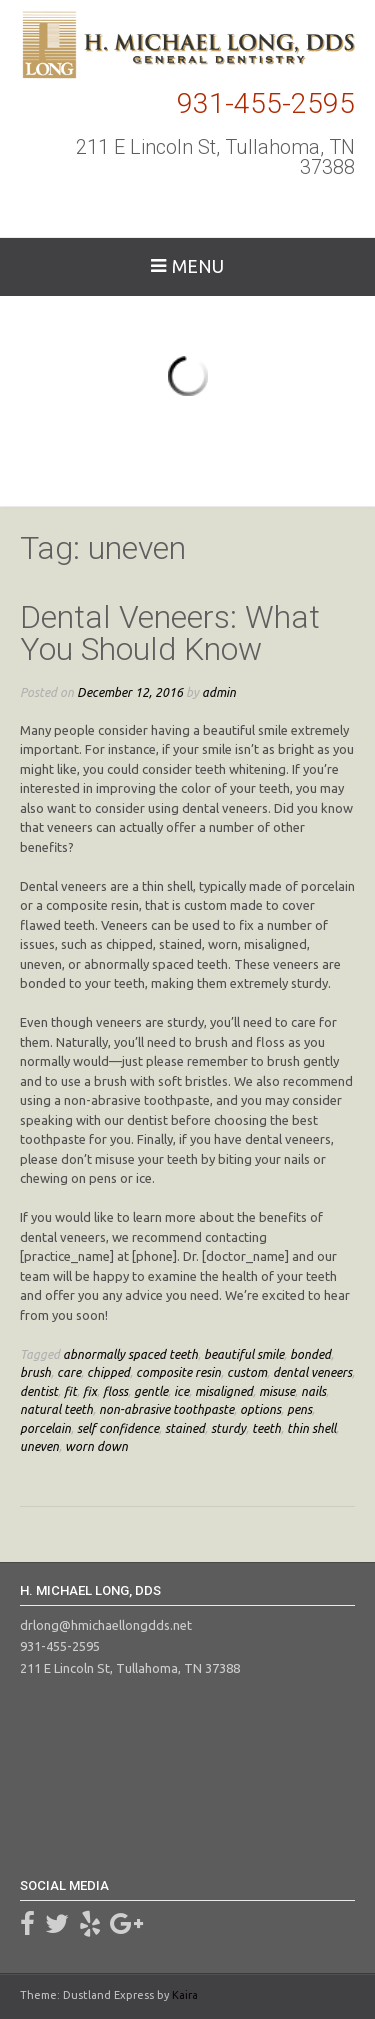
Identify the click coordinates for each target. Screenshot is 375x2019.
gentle (151, 1391)
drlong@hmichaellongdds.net (106, 1625)
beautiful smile (244, 1354)
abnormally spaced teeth (130, 1354)
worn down (96, 1446)
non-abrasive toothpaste (166, 1409)
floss (115, 1391)
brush (35, 1372)
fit (70, 1391)
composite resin (178, 1372)
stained (185, 1428)
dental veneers (312, 1372)
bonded (310, 1354)
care (69, 1372)
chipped (108, 1372)
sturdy (228, 1428)
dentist (39, 1391)
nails (313, 1391)
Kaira (185, 1995)
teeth (266, 1428)
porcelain (45, 1428)
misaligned (224, 1391)
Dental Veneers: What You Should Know (170, 633)
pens (299, 1409)
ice (181, 1391)
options (260, 1409)
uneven (39, 1446)
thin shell (311, 1428)
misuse (277, 1391)
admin (219, 692)
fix (90, 1391)
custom (247, 1372)
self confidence (118, 1428)
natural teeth (56, 1409)
